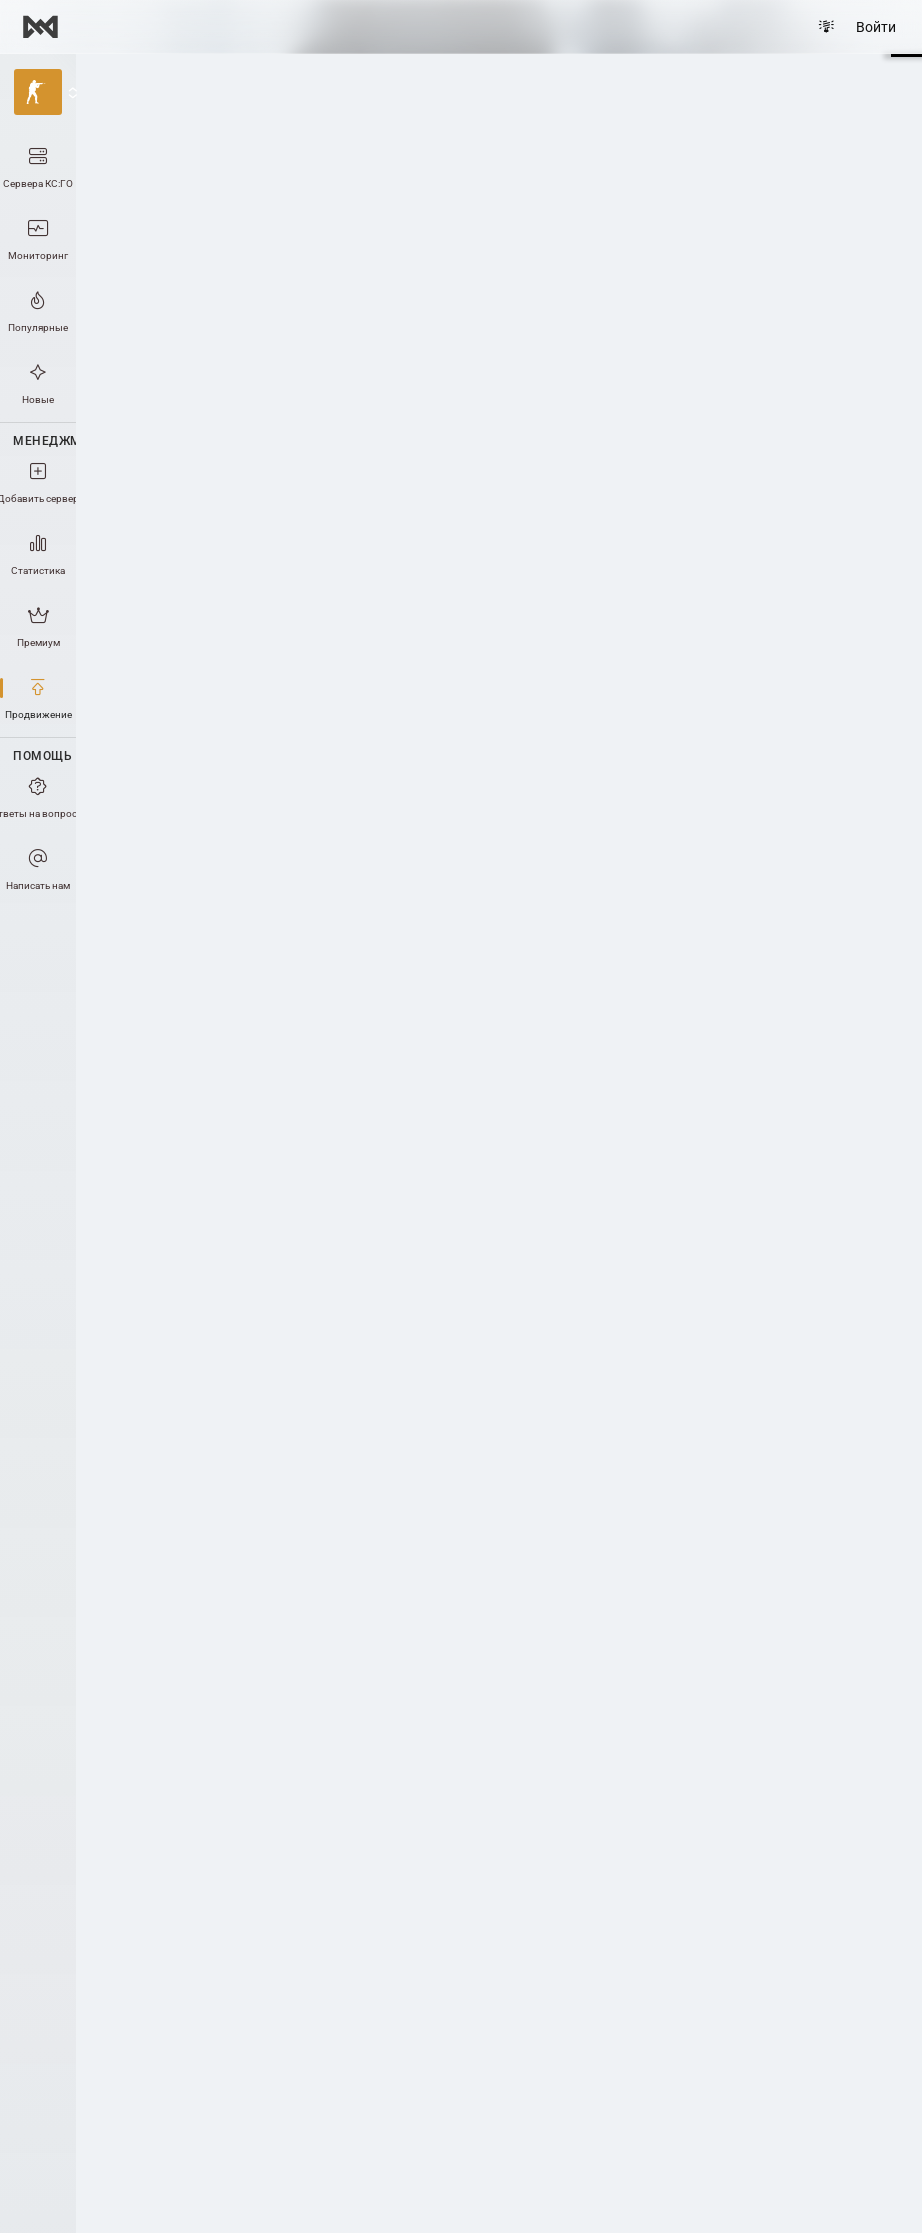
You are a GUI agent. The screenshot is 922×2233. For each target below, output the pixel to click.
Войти (876, 27)
